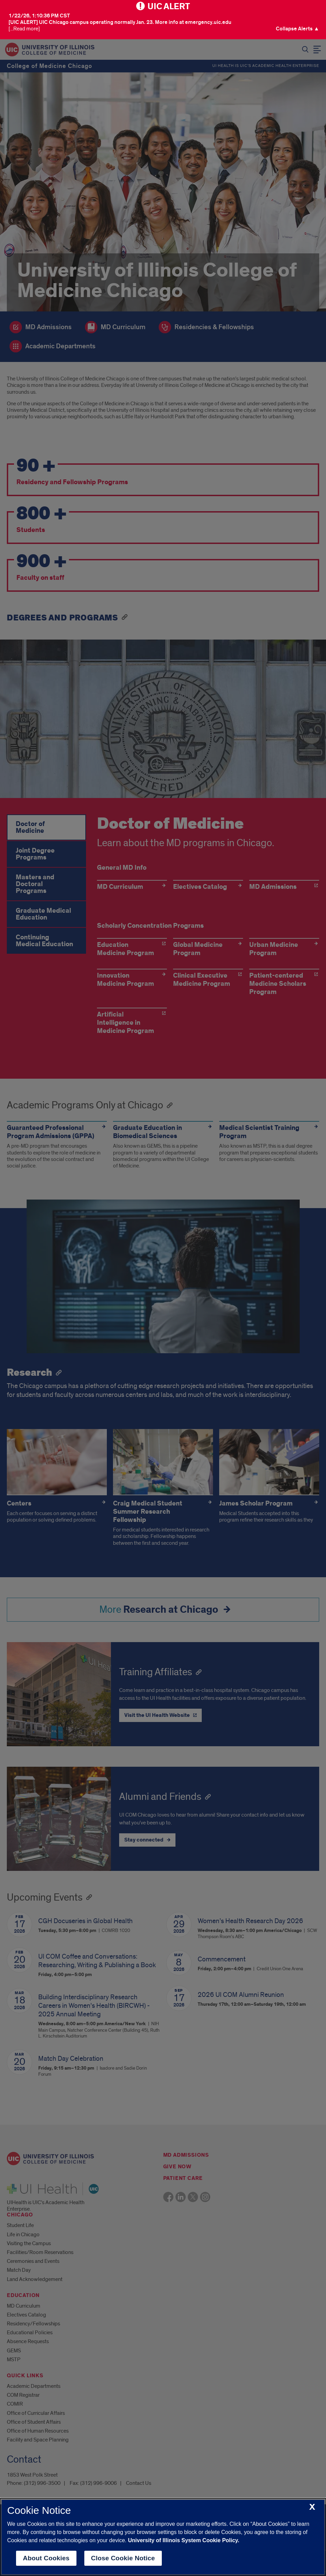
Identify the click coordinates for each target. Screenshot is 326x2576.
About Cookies (46, 2558)
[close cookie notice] (312, 2507)
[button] (297, 29)
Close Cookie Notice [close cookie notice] (123, 2558)
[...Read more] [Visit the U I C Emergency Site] (24, 29)
